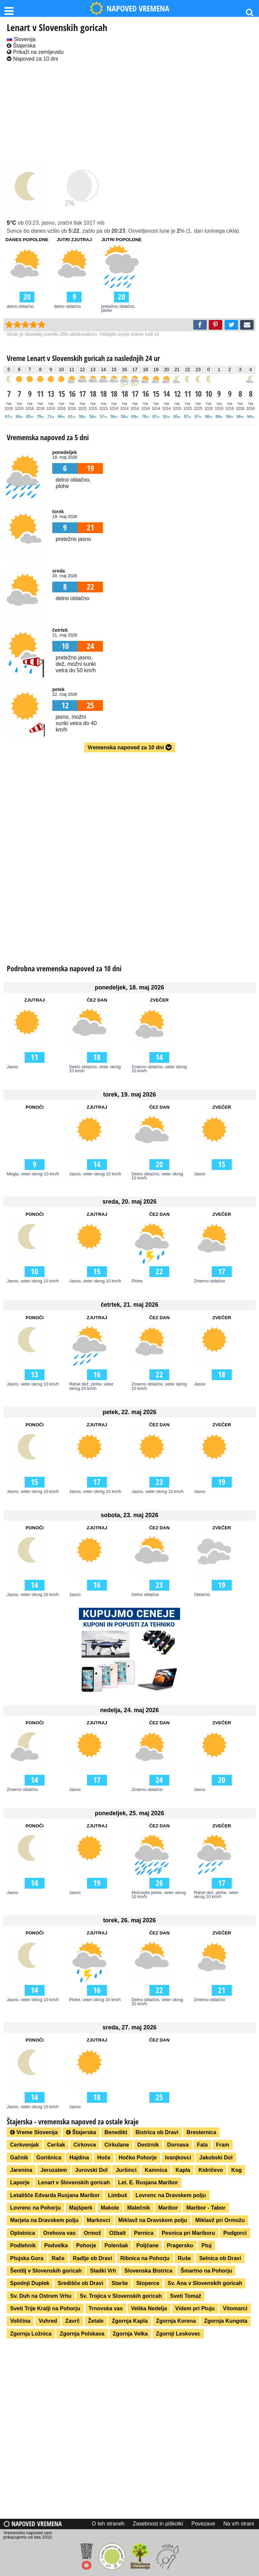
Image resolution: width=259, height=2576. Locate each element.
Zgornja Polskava (82, 2334)
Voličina (20, 2321)
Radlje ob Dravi (92, 2258)
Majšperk (80, 2208)
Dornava (178, 2145)
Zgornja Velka (130, 2334)
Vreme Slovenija (34, 2132)
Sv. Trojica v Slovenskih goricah (121, 2296)
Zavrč (72, 2321)
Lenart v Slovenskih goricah (74, 2182)
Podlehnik (23, 2245)
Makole (110, 2208)
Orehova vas (59, 2233)
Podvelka (56, 2245)
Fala (202, 2145)
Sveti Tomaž (185, 2296)
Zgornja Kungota (225, 2321)
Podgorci (235, 2233)
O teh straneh (108, 2523)
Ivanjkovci (178, 2157)
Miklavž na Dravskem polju (152, 2220)
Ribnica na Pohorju (145, 2258)
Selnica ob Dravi (220, 2258)
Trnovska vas (106, 2308)
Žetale (96, 2321)
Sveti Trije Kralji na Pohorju (45, 2308)
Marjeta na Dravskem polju (44, 2220)
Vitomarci (235, 2308)
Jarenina (21, 2170)
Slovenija (21, 39)
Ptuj (206, 2245)
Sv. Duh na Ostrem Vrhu (40, 2296)
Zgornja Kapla (130, 2321)
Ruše (184, 2258)
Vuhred (48, 2321)
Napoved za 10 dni (32, 59)
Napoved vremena (32, 2523)
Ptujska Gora (27, 2258)
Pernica (143, 2233)
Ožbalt (117, 2233)
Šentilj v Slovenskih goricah (46, 2271)
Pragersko (180, 2245)
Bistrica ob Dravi (157, 2132)
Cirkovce (85, 2145)
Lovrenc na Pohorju (35, 2208)
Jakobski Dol (216, 2157)
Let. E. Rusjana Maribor (148, 2182)
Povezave (203, 2523)
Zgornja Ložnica (31, 2334)
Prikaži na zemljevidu (35, 52)
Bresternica (201, 2132)
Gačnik (19, 2157)
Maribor (168, 2208)
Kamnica (156, 2170)
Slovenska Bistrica (148, 2271)
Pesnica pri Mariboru (188, 2233)
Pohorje (86, 2245)
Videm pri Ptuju (195, 2308)
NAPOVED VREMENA (129, 8)
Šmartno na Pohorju (206, 2271)
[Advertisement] (129, 114)
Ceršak (56, 2145)
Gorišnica (48, 2157)
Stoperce (147, 2283)
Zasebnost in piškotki (158, 2523)
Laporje (20, 2182)
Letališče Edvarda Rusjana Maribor (55, 2195)
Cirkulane (117, 2145)
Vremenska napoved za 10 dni (129, 747)
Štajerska (21, 45)
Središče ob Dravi (80, 2283)
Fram (222, 2145)
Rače (58, 2258)
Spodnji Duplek (29, 2283)
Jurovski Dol (91, 2170)
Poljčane (147, 2245)
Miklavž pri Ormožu (220, 2220)
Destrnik (148, 2145)
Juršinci (126, 2170)
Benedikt (116, 2132)
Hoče (103, 2157)
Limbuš (117, 2195)
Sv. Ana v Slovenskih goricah (205, 2283)
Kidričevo (210, 2170)
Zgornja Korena (176, 2321)
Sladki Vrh (103, 2271)
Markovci (98, 2220)
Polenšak (116, 2245)
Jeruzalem (53, 2170)
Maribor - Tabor (205, 2208)
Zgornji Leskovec (178, 2334)
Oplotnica (22, 2233)
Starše (120, 2283)
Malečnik (138, 2208)
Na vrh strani (238, 2523)
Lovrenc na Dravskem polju (171, 2195)
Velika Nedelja (149, 2308)
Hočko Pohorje (138, 2157)
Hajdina (79, 2157)
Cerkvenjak (24, 2145)
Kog (236, 2170)
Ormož (92, 2233)
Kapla (182, 2170)
